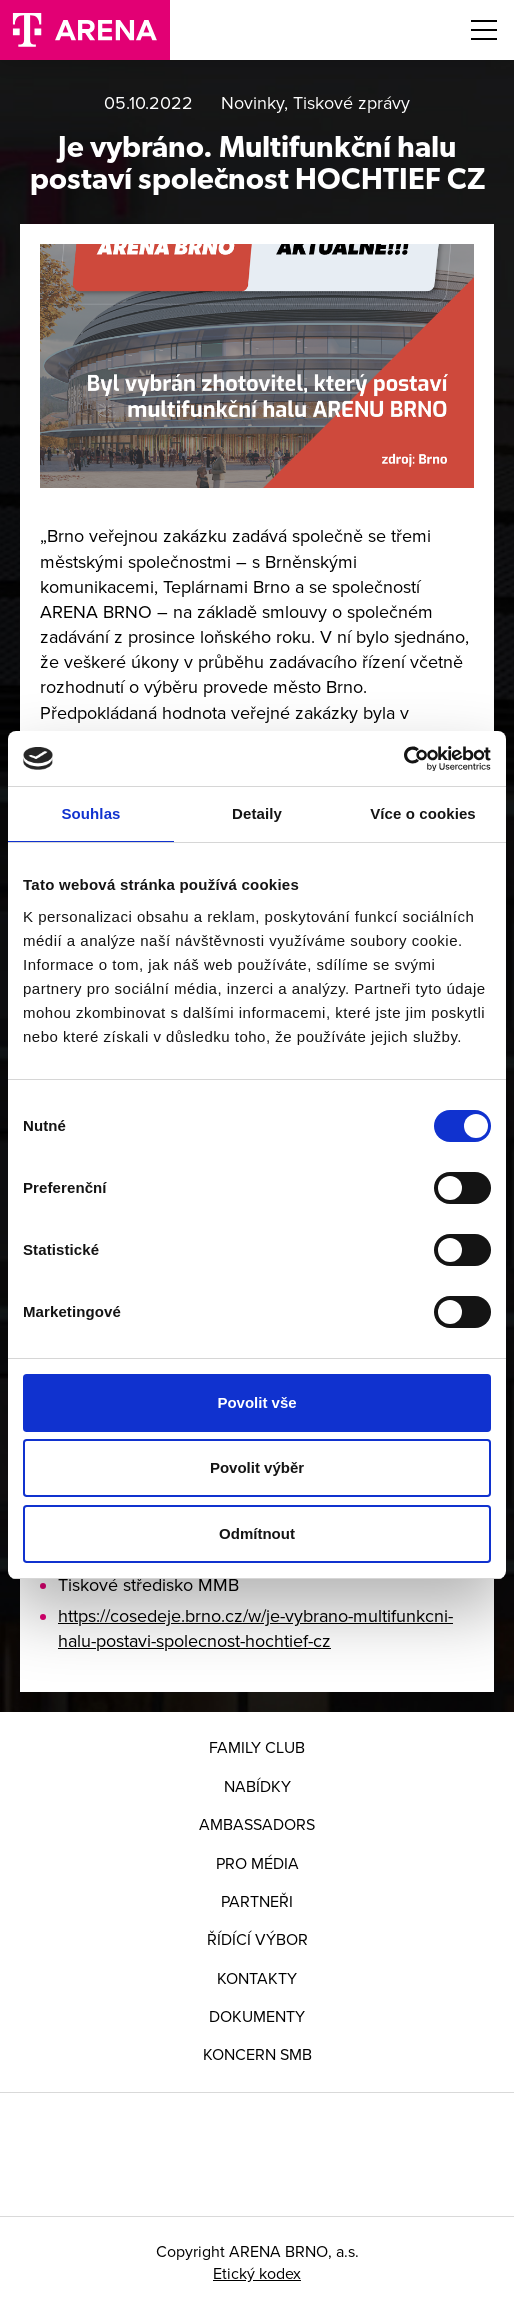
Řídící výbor (257, 1940)
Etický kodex (257, 2274)
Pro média (257, 1864)
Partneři (257, 1902)
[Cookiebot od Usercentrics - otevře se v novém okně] (403, 759)
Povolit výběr (257, 1467)
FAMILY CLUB (257, 1748)
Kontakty (257, 1979)
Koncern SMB (257, 2055)
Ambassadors (257, 1825)
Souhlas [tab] (90, 813)
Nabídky (257, 1787)
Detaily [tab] (257, 813)
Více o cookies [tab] (423, 813)
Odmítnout (257, 1533)
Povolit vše (256, 1402)
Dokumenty (257, 2017)
